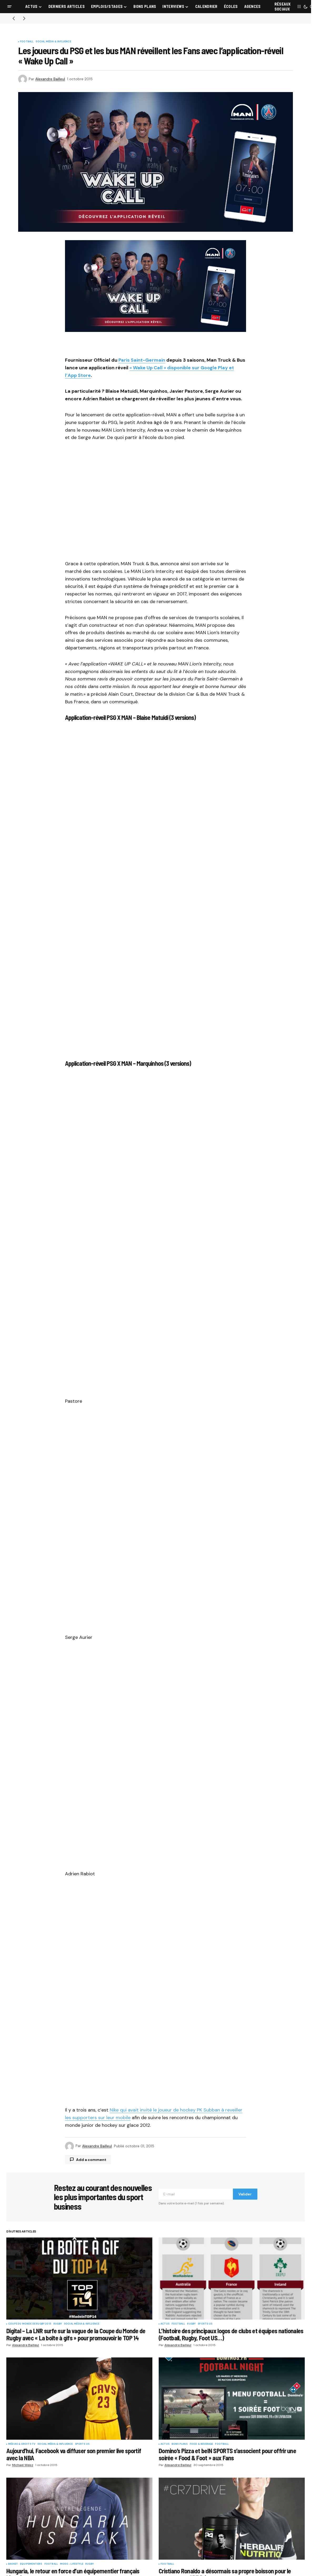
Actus (165, 2324)
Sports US (205, 2324)
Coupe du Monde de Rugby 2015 (29, 2324)
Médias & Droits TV (21, 2444)
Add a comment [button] (91, 2159)
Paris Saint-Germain (141, 360)
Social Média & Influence (53, 42)
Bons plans (180, 2444)
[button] (9, 6)
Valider (245, 2194)
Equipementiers (31, 2564)
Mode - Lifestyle (71, 2564)
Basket (13, 2564)
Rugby (57, 2324)
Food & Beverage (201, 2444)
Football (26, 42)
